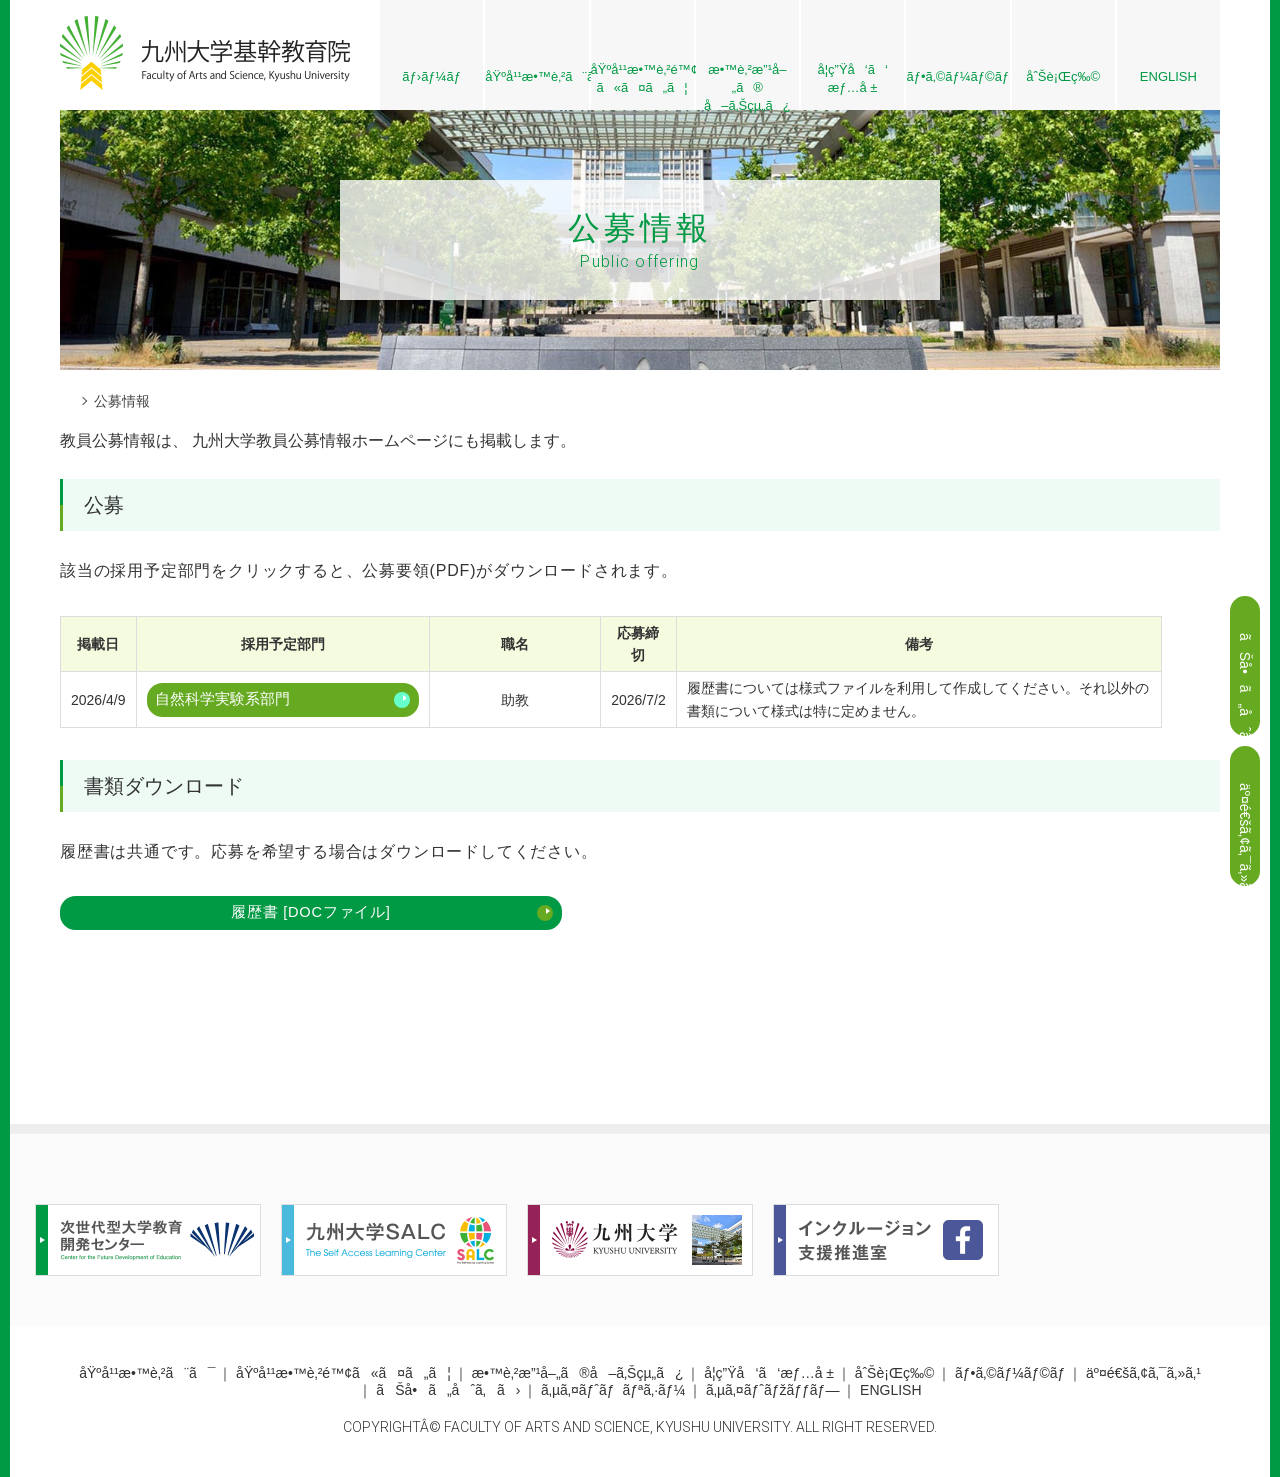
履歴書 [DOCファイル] (184, 910)
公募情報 (122, 401)
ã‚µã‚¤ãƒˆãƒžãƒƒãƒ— (772, 1392)
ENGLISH (1168, 76)
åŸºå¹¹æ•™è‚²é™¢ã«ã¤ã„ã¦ (343, 1375)
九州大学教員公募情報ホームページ (320, 440)
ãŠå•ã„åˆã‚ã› (448, 1392)
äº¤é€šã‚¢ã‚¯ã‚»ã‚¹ (1143, 1375)
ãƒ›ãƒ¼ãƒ (431, 76)
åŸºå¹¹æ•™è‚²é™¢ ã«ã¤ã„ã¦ (642, 78)
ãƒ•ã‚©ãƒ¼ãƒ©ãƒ (958, 76)
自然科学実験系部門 (218, 699)
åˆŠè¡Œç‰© (1063, 76)
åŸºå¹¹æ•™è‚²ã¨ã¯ (536, 76)
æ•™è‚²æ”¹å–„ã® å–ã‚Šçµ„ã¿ (747, 86)
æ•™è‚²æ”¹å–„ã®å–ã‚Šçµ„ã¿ (578, 1375)
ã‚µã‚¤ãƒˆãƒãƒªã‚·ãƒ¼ (613, 1392)
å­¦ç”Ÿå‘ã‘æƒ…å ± (852, 78)
